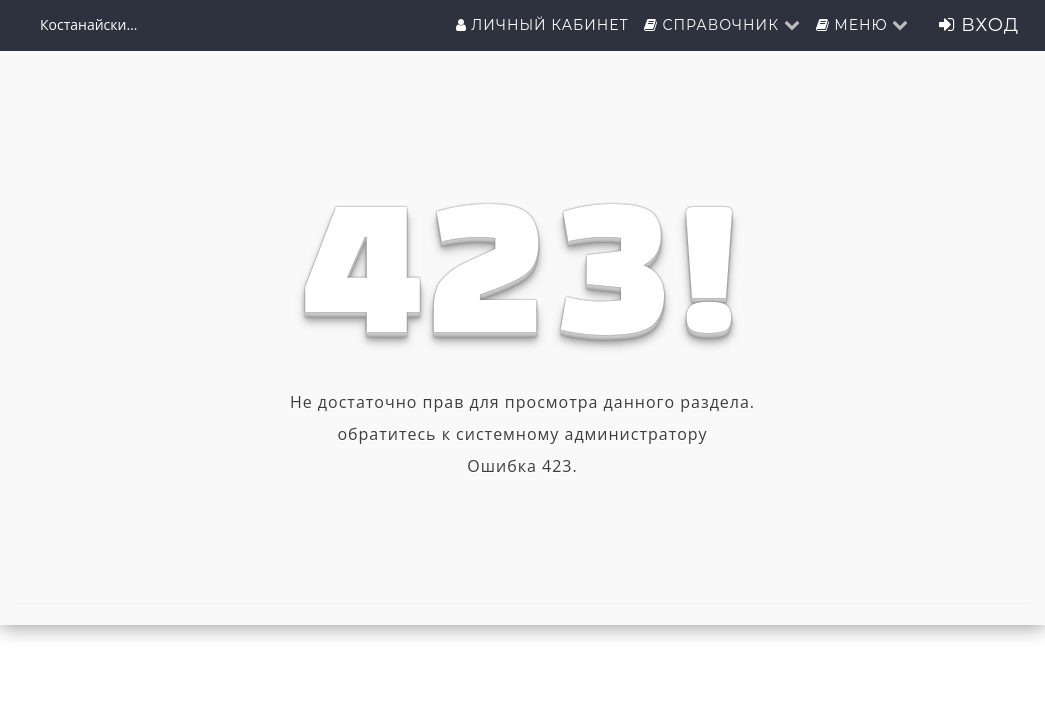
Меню (863, 25)
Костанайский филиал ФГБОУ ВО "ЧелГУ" (90, 24)
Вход (979, 25)
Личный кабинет (542, 25)
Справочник (722, 25)
